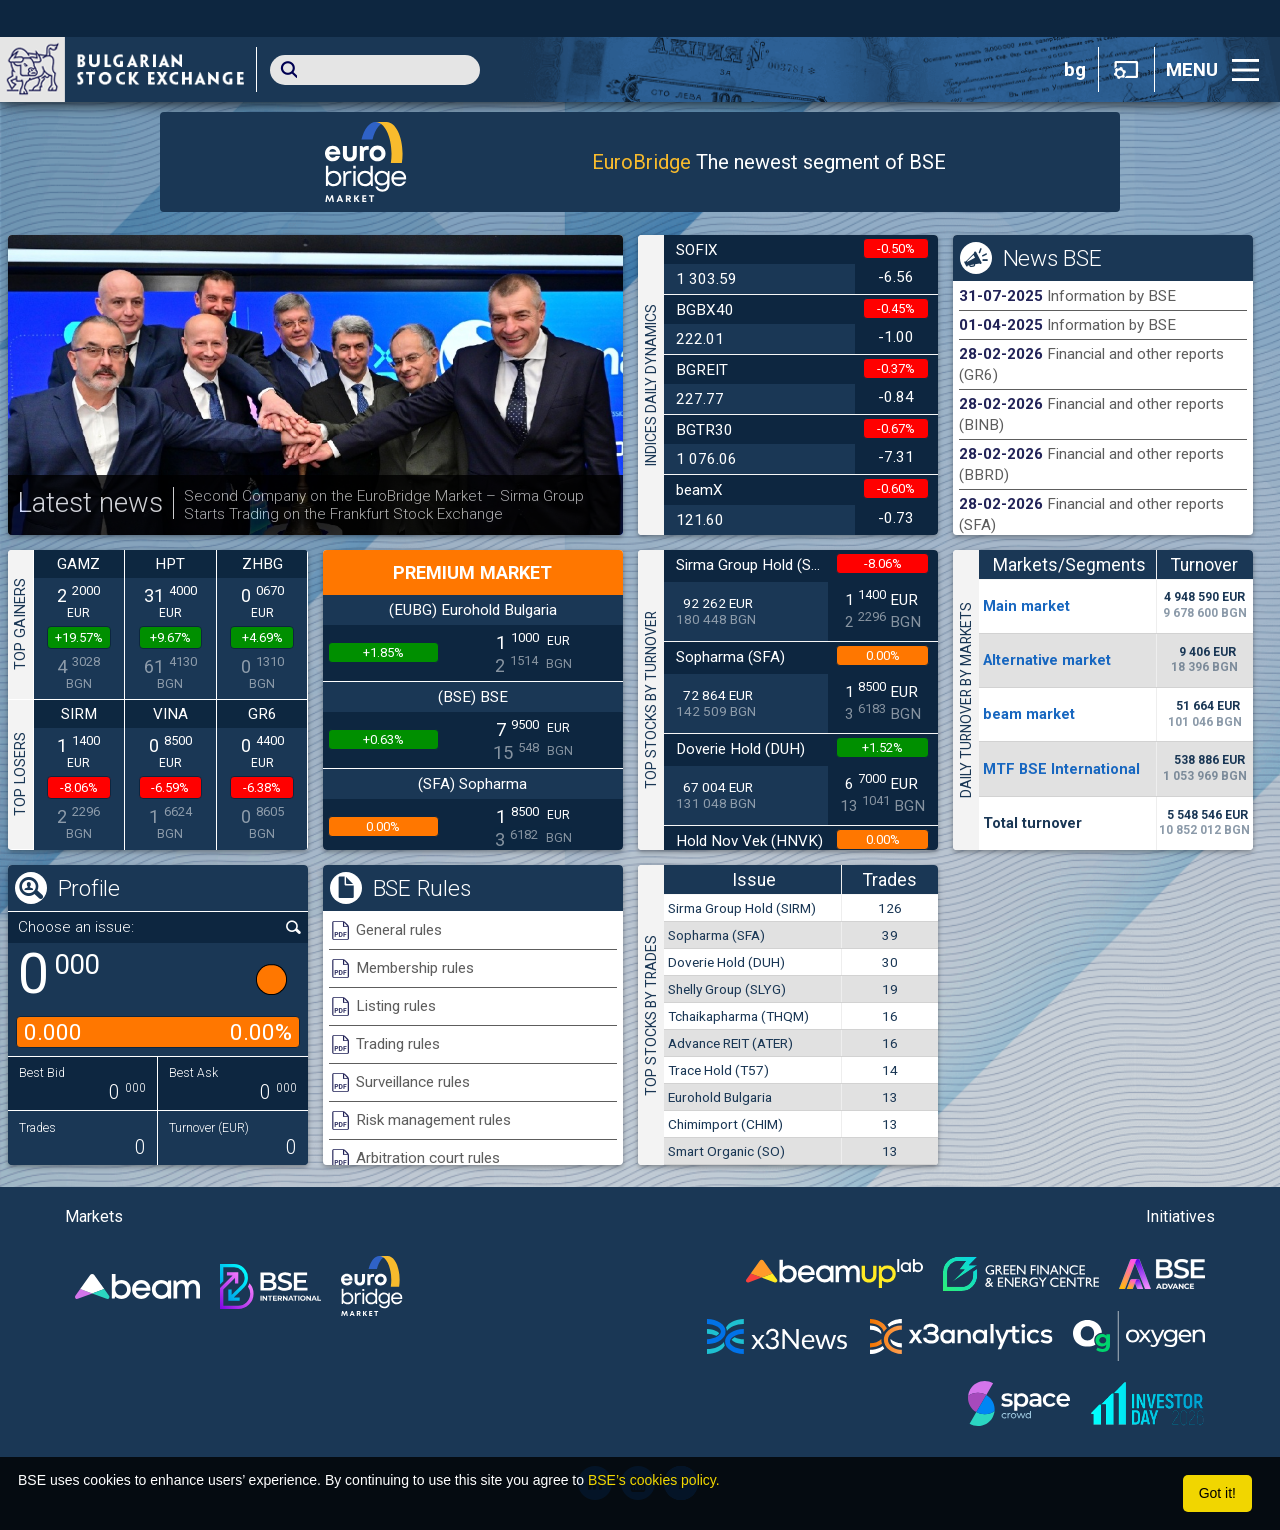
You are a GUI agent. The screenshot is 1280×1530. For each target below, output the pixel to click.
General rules (399, 930)
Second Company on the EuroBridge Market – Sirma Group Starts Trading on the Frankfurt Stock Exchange (384, 505)
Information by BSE (1111, 296)
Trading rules (398, 1044)
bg (1075, 70)
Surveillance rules (413, 1082)
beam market (1029, 714)
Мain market (1026, 606)
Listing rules (396, 1006)
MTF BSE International (1061, 769)
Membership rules (415, 968)
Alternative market (1047, 660)
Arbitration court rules (428, 1158)
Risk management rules (433, 1120)
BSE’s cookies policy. (654, 1480)
